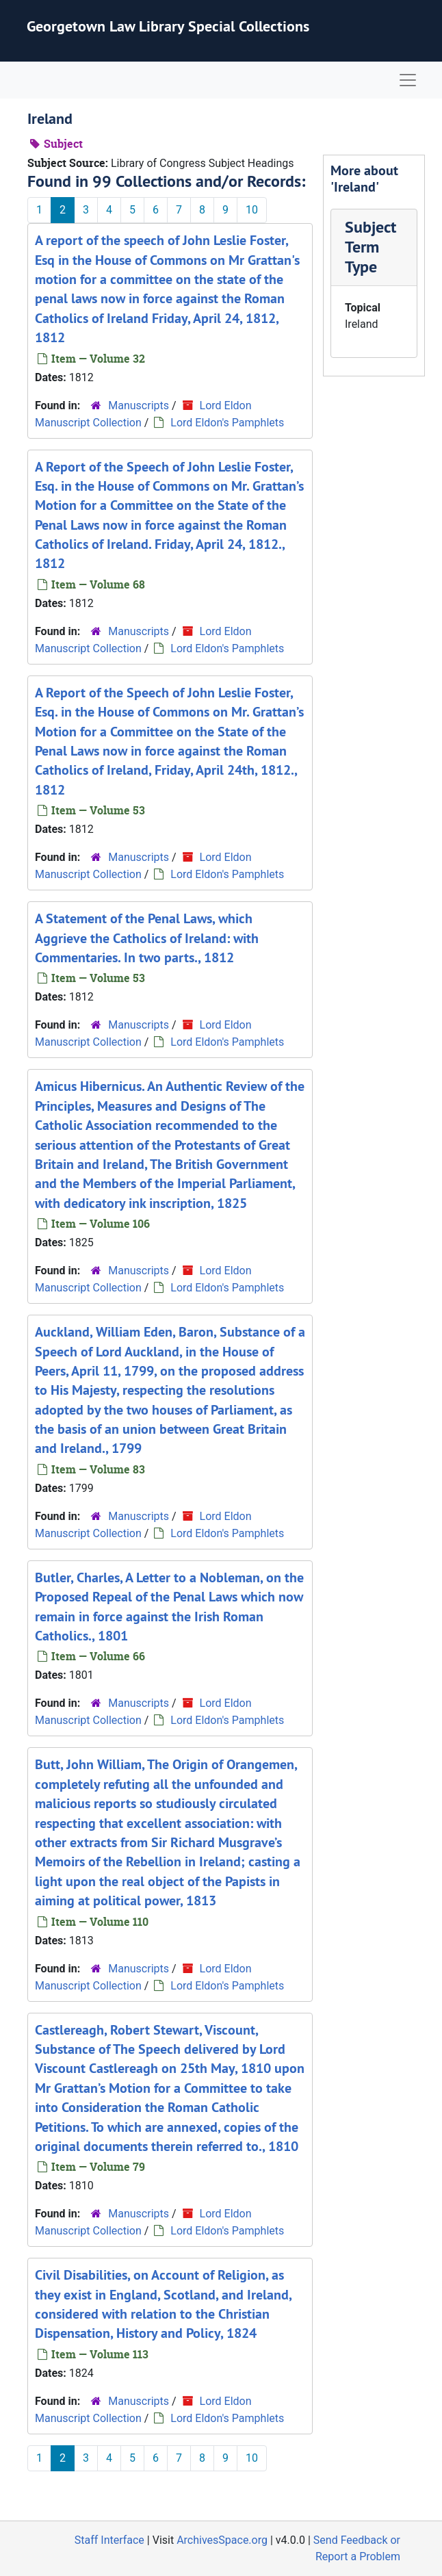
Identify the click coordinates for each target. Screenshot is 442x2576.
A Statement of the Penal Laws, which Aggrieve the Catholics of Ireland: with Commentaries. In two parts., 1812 (147, 938)
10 (252, 209)
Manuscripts (138, 405)
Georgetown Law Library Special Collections (168, 26)
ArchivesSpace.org (222, 2540)
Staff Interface (109, 2540)
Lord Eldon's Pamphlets (227, 422)
